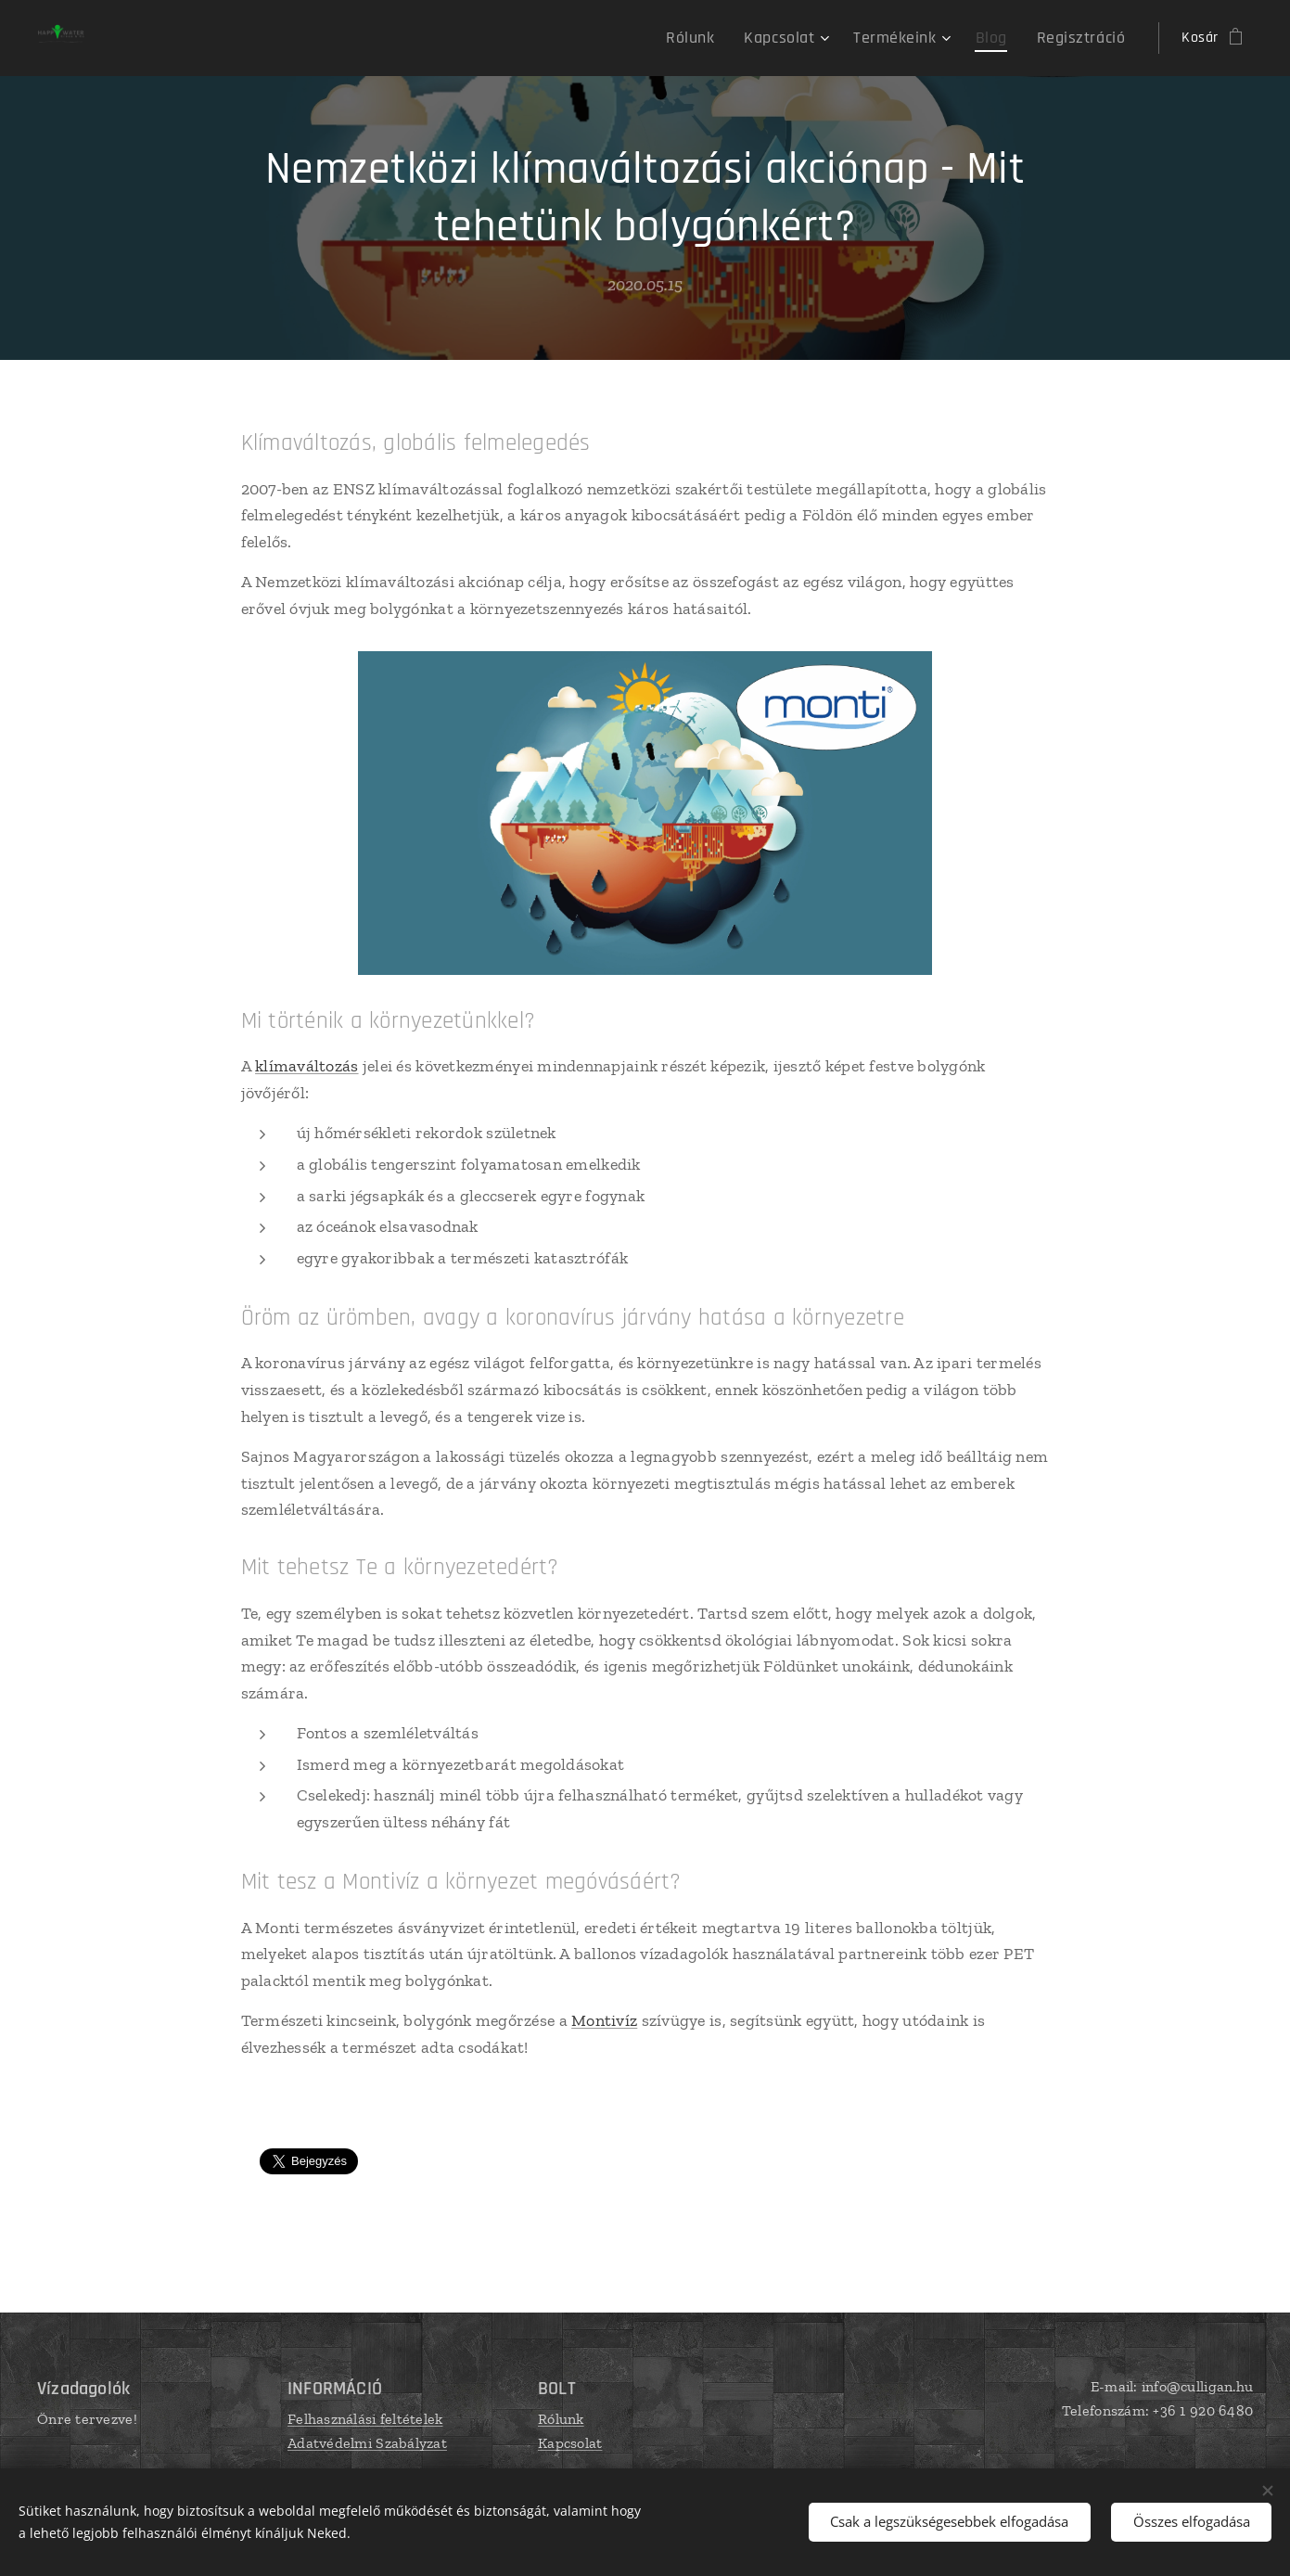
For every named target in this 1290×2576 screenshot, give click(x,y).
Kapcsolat (570, 2442)
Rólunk (561, 2419)
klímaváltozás (307, 1066)
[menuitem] (726, 38)
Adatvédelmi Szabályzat (367, 2442)
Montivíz (604, 2020)
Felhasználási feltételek (364, 2419)
